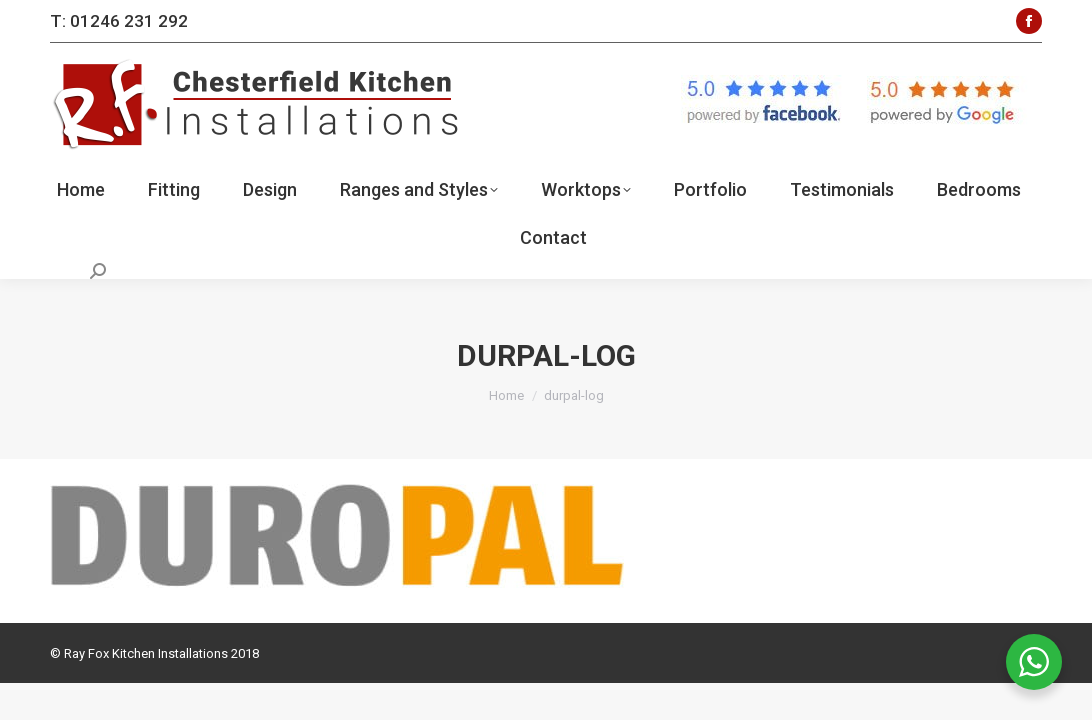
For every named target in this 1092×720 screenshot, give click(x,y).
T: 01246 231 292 (119, 21)
